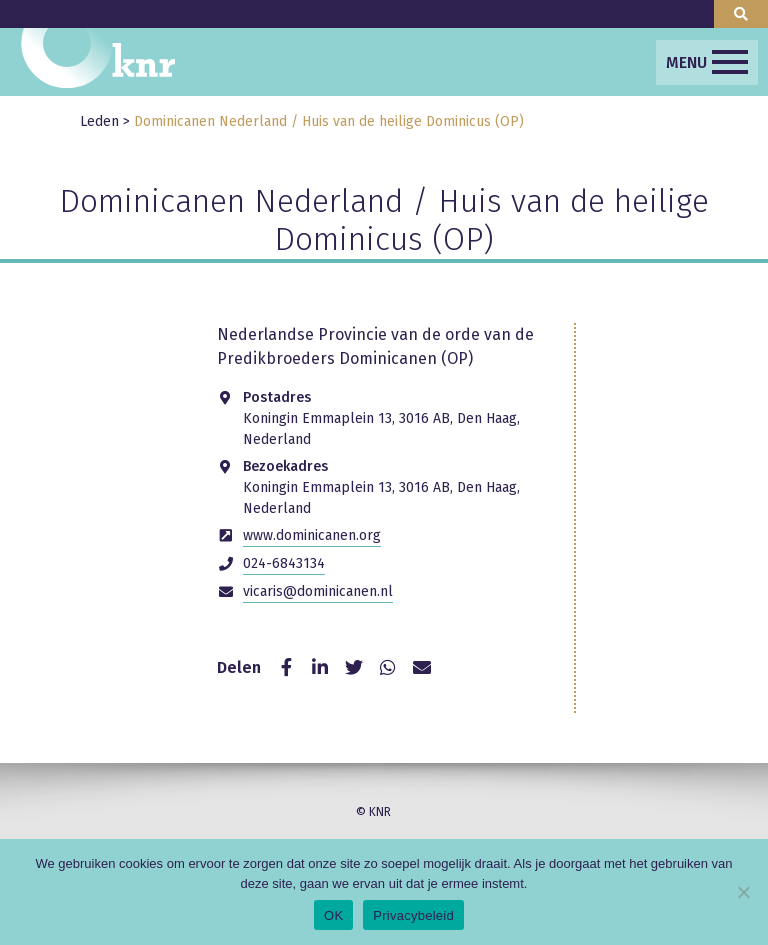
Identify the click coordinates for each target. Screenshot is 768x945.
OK (333, 915)
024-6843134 (284, 563)
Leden (99, 121)
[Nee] (743, 892)
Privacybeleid (413, 915)
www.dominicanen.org (312, 535)
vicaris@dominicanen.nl (318, 591)
